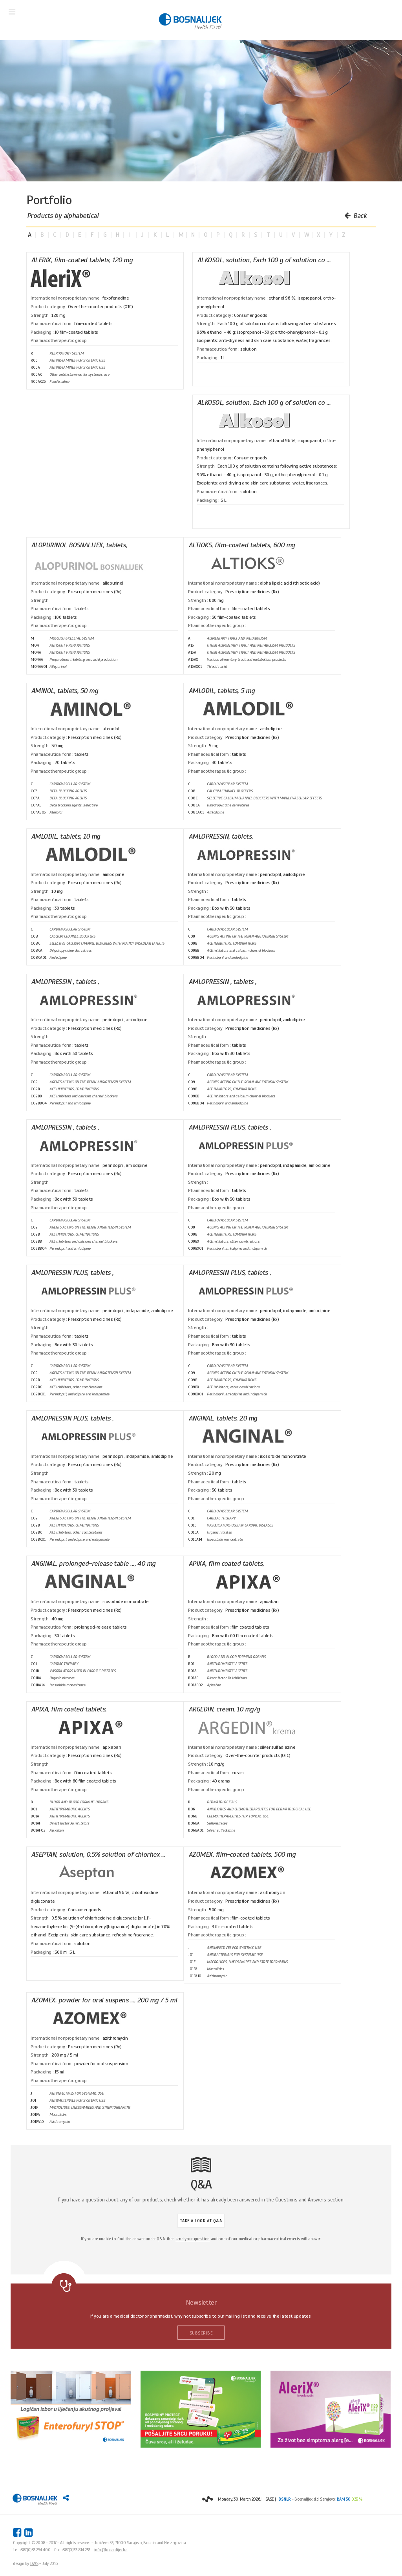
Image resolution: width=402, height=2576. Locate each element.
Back (355, 216)
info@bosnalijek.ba (111, 2549)
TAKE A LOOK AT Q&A (201, 2220)
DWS (34, 2563)
